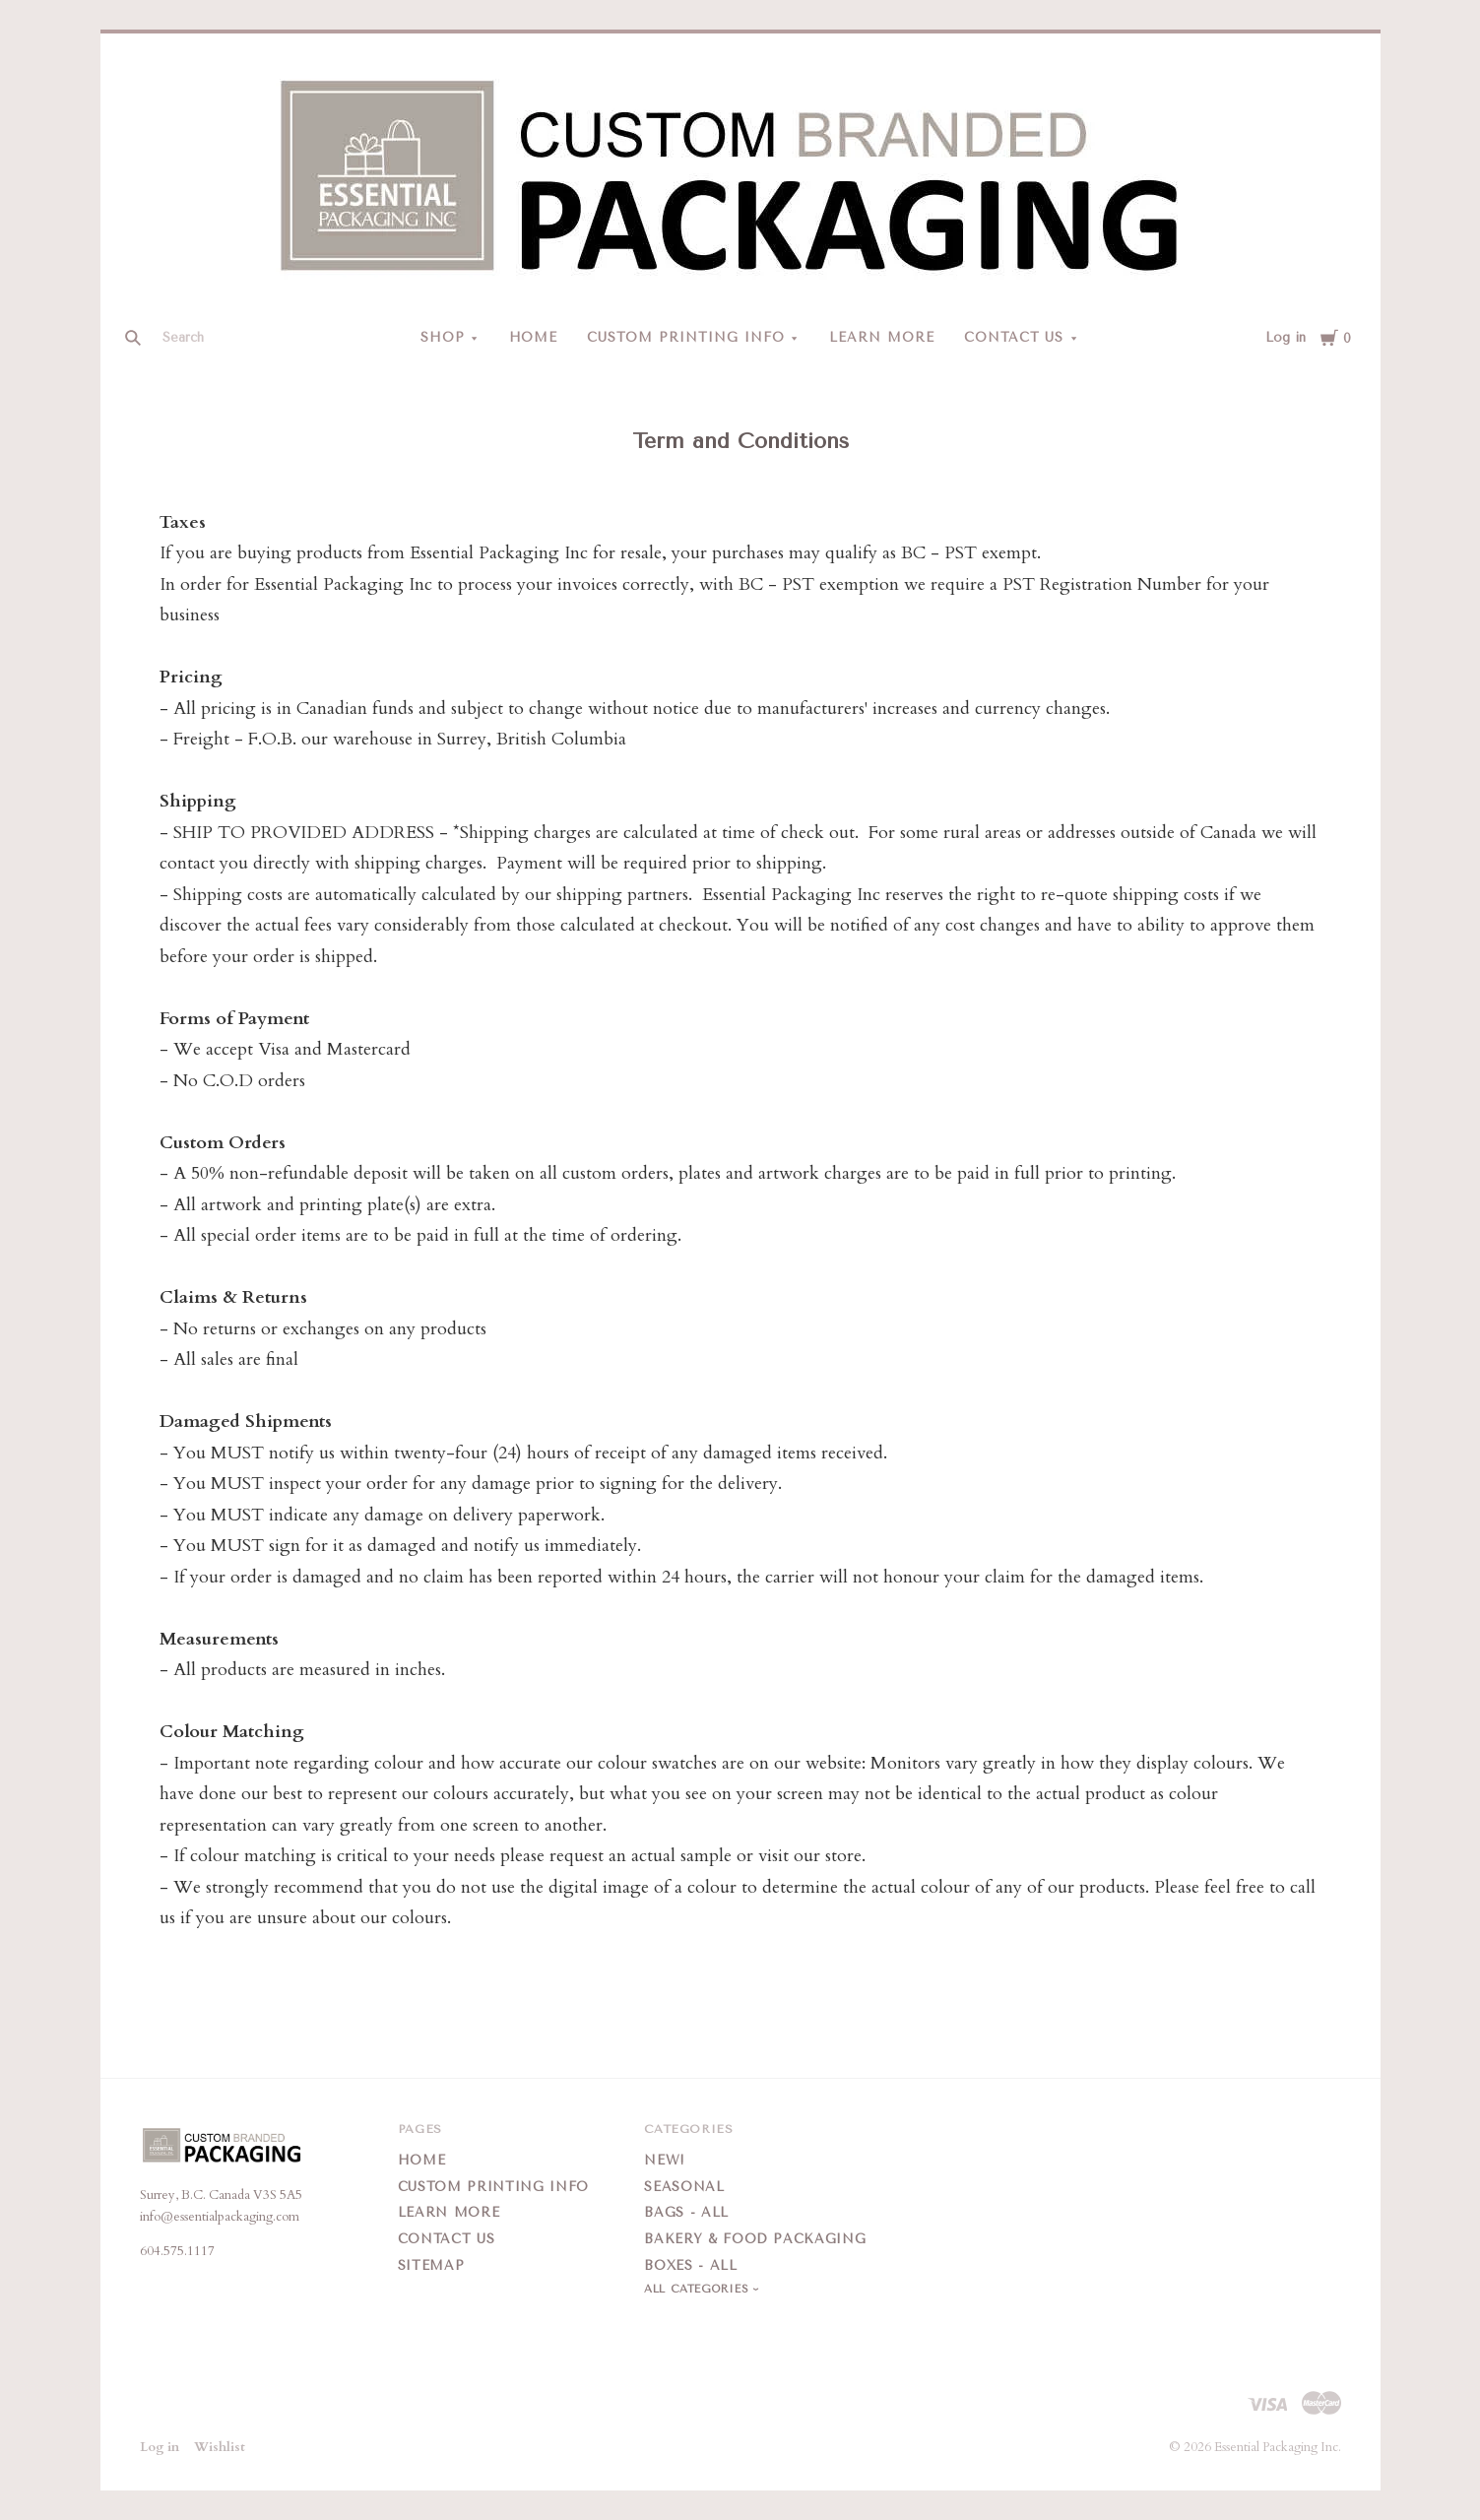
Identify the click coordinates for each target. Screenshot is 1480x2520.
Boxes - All (690, 2265)
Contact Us (1014, 337)
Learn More (881, 337)
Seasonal (684, 2186)
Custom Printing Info (686, 337)
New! (664, 2160)
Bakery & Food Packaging (755, 2238)
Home (533, 337)
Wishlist (219, 2447)
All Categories (698, 2289)
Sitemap (431, 2265)
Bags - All (686, 2212)
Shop (442, 337)
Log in (1285, 337)
